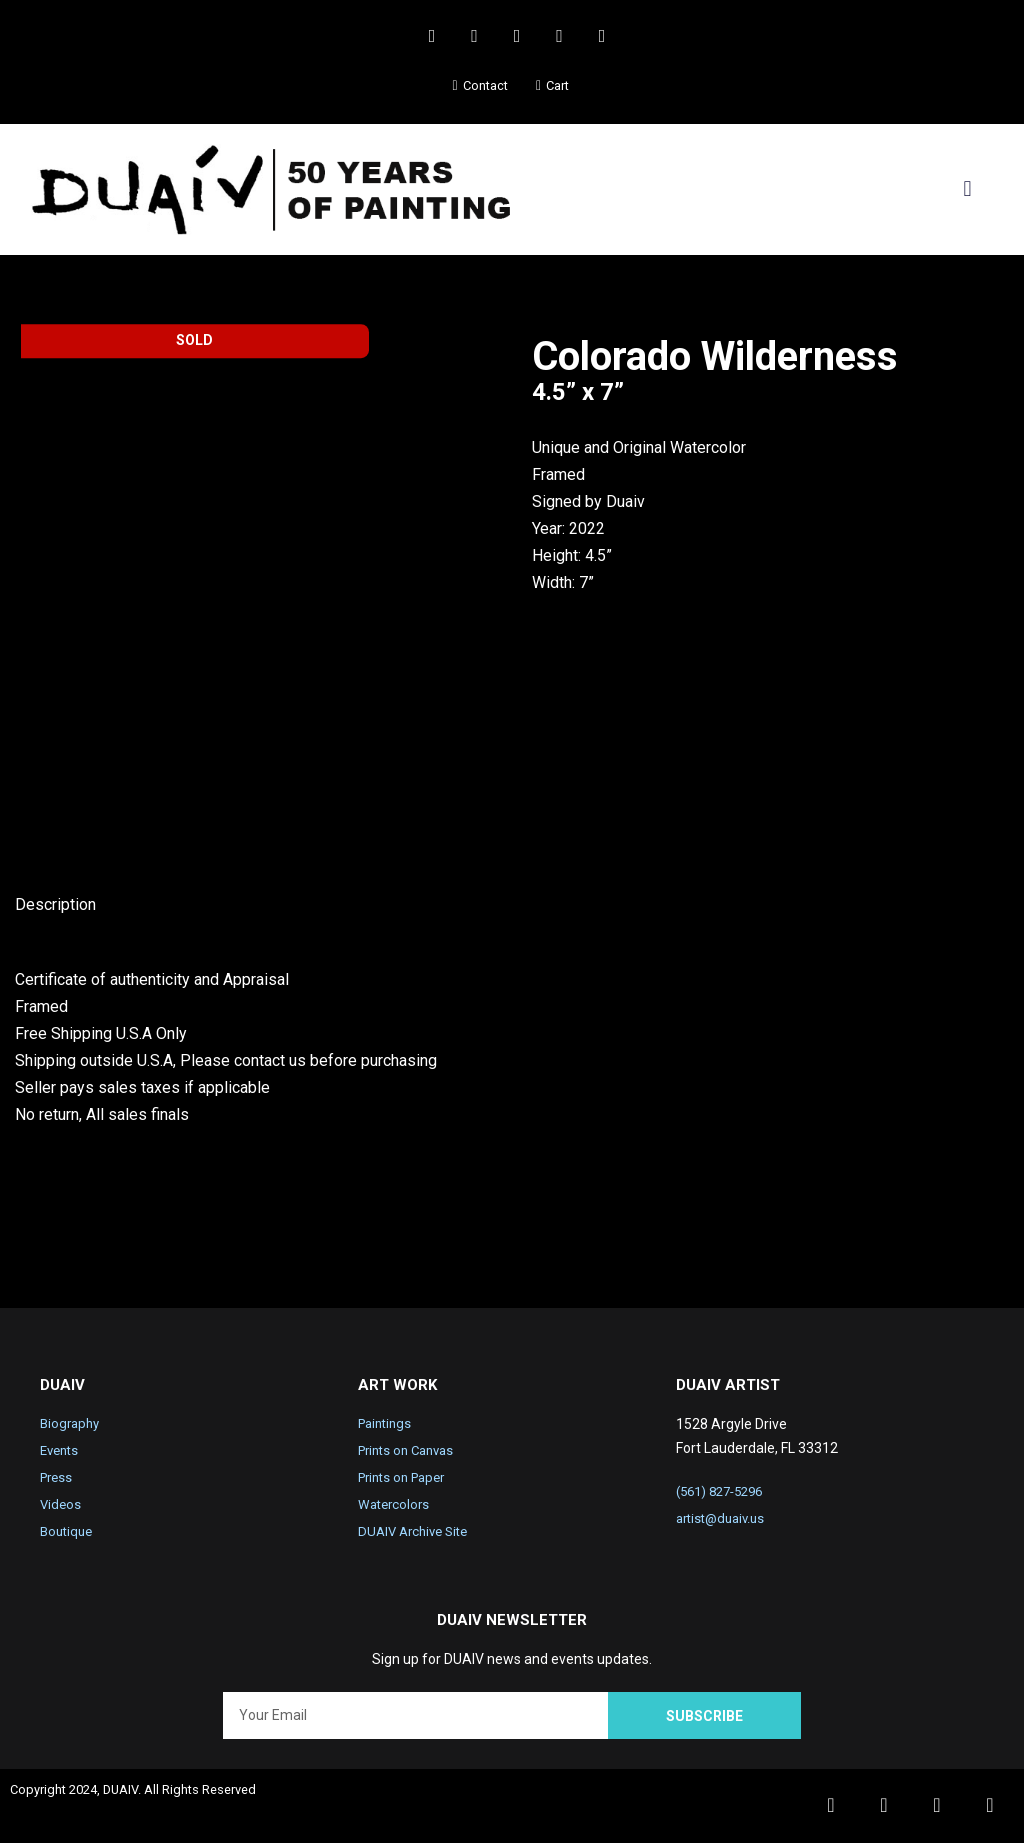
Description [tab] (55, 905)
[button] (967, 189)
